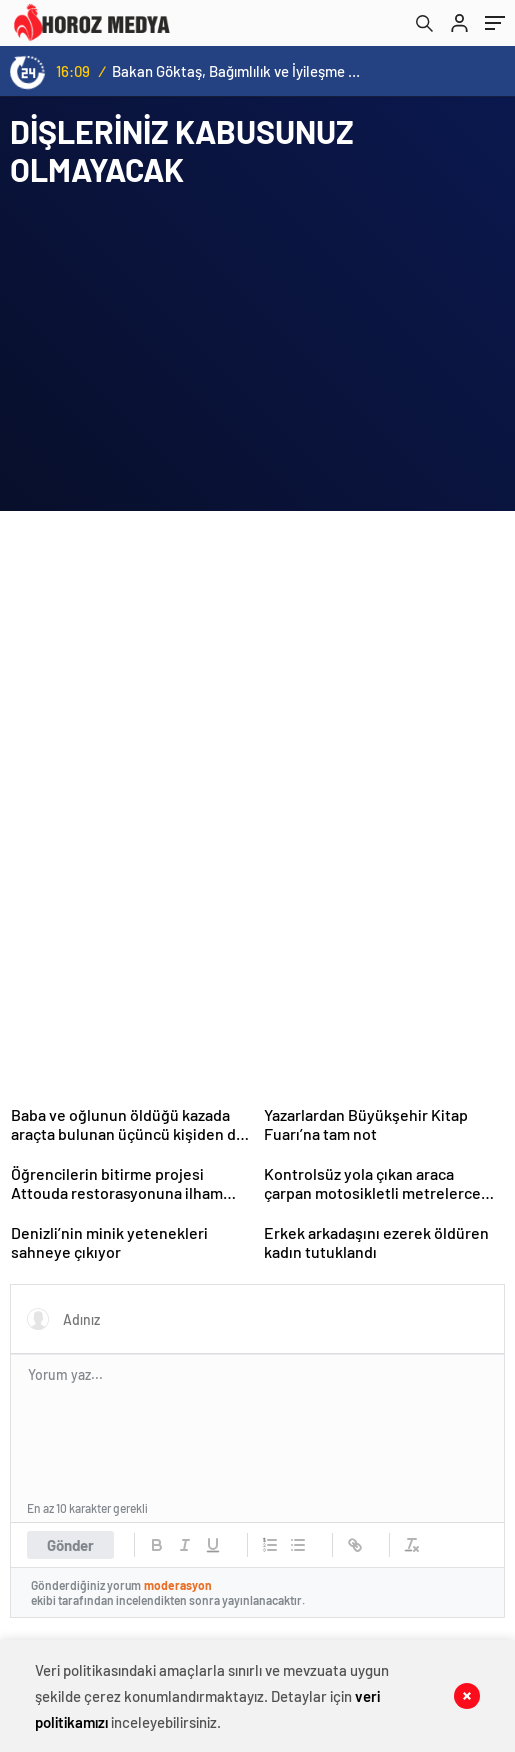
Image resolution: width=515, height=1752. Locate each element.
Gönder (70, 1545)
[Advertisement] (160, 676)
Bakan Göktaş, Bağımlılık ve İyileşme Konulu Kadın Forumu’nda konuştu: (239, 71)
